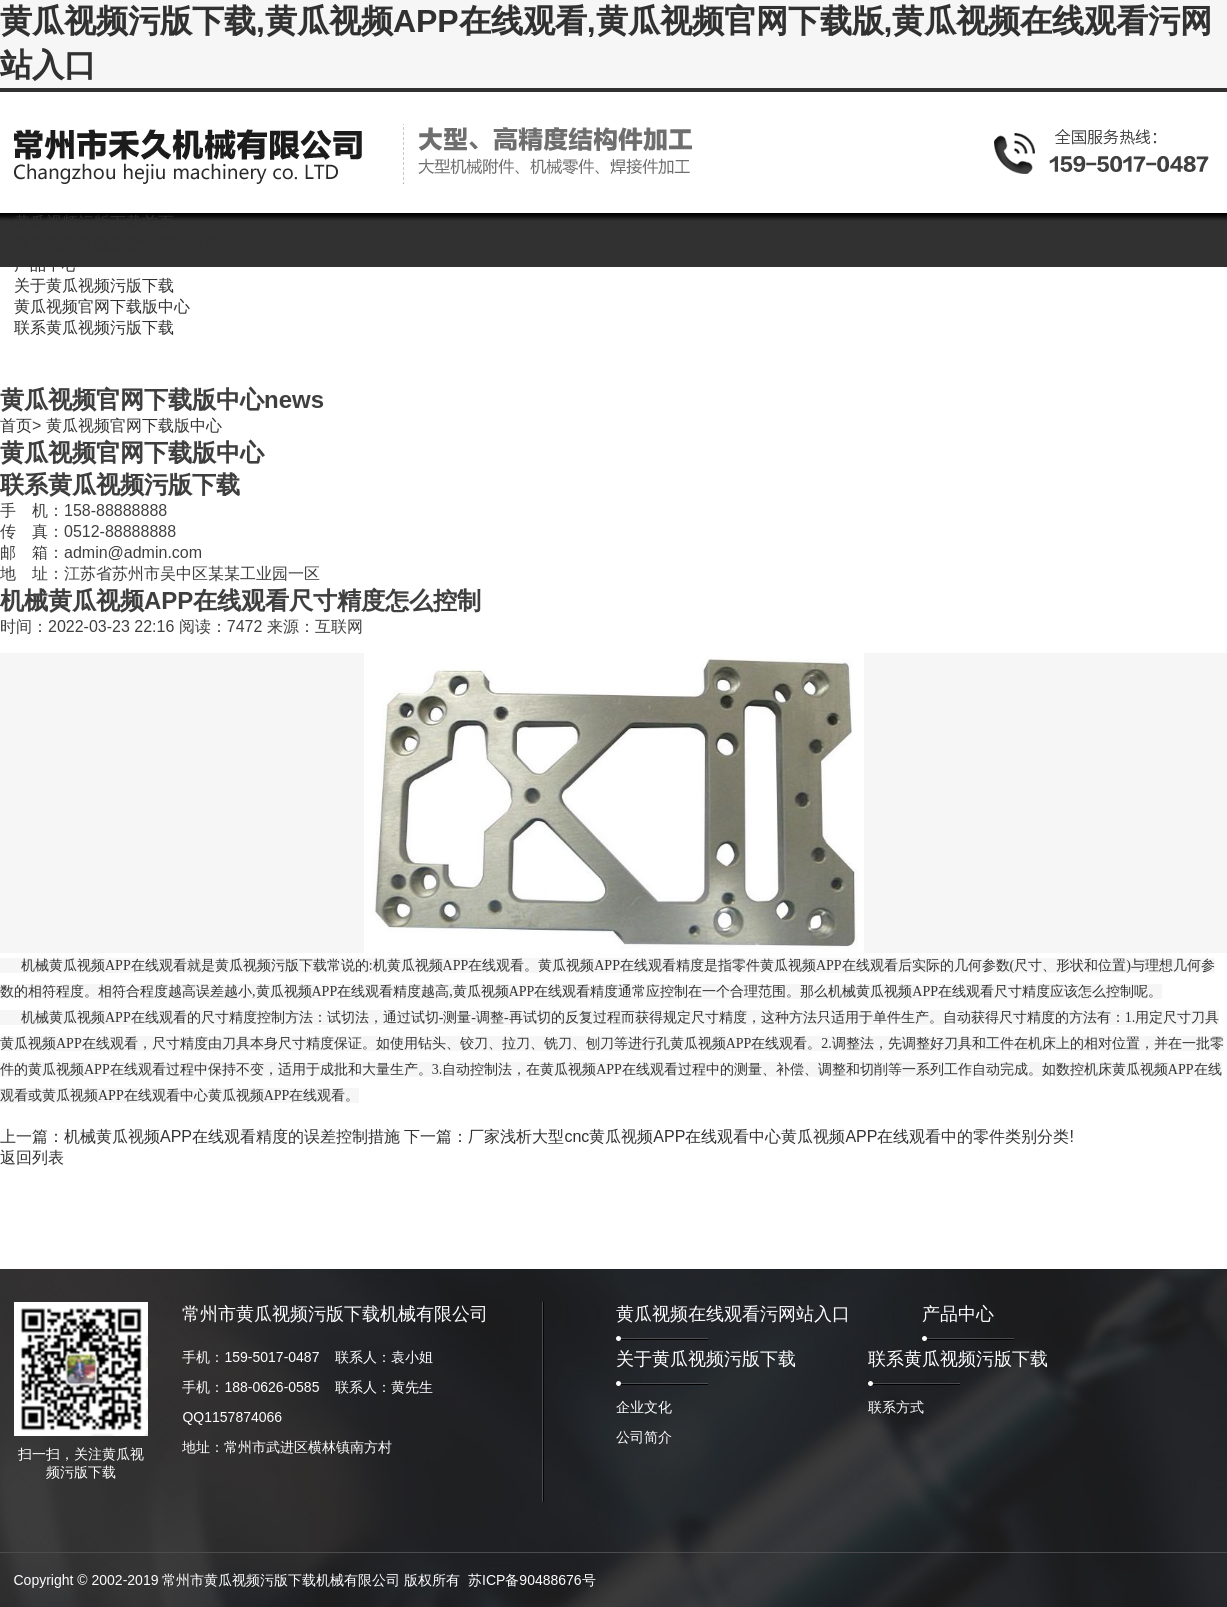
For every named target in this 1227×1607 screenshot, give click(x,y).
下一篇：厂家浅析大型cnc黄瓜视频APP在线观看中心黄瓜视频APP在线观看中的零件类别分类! (738, 1136)
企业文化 (644, 1407)
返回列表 (32, 1157)
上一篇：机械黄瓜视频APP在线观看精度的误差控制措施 (200, 1136)
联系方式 (896, 1407)
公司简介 (644, 1437)
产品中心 (958, 1314)
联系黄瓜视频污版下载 (958, 1359)
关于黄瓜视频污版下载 (706, 1359)
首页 (16, 425)
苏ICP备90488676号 (532, 1580)
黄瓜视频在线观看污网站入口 (733, 1314)
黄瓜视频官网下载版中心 (134, 425)
